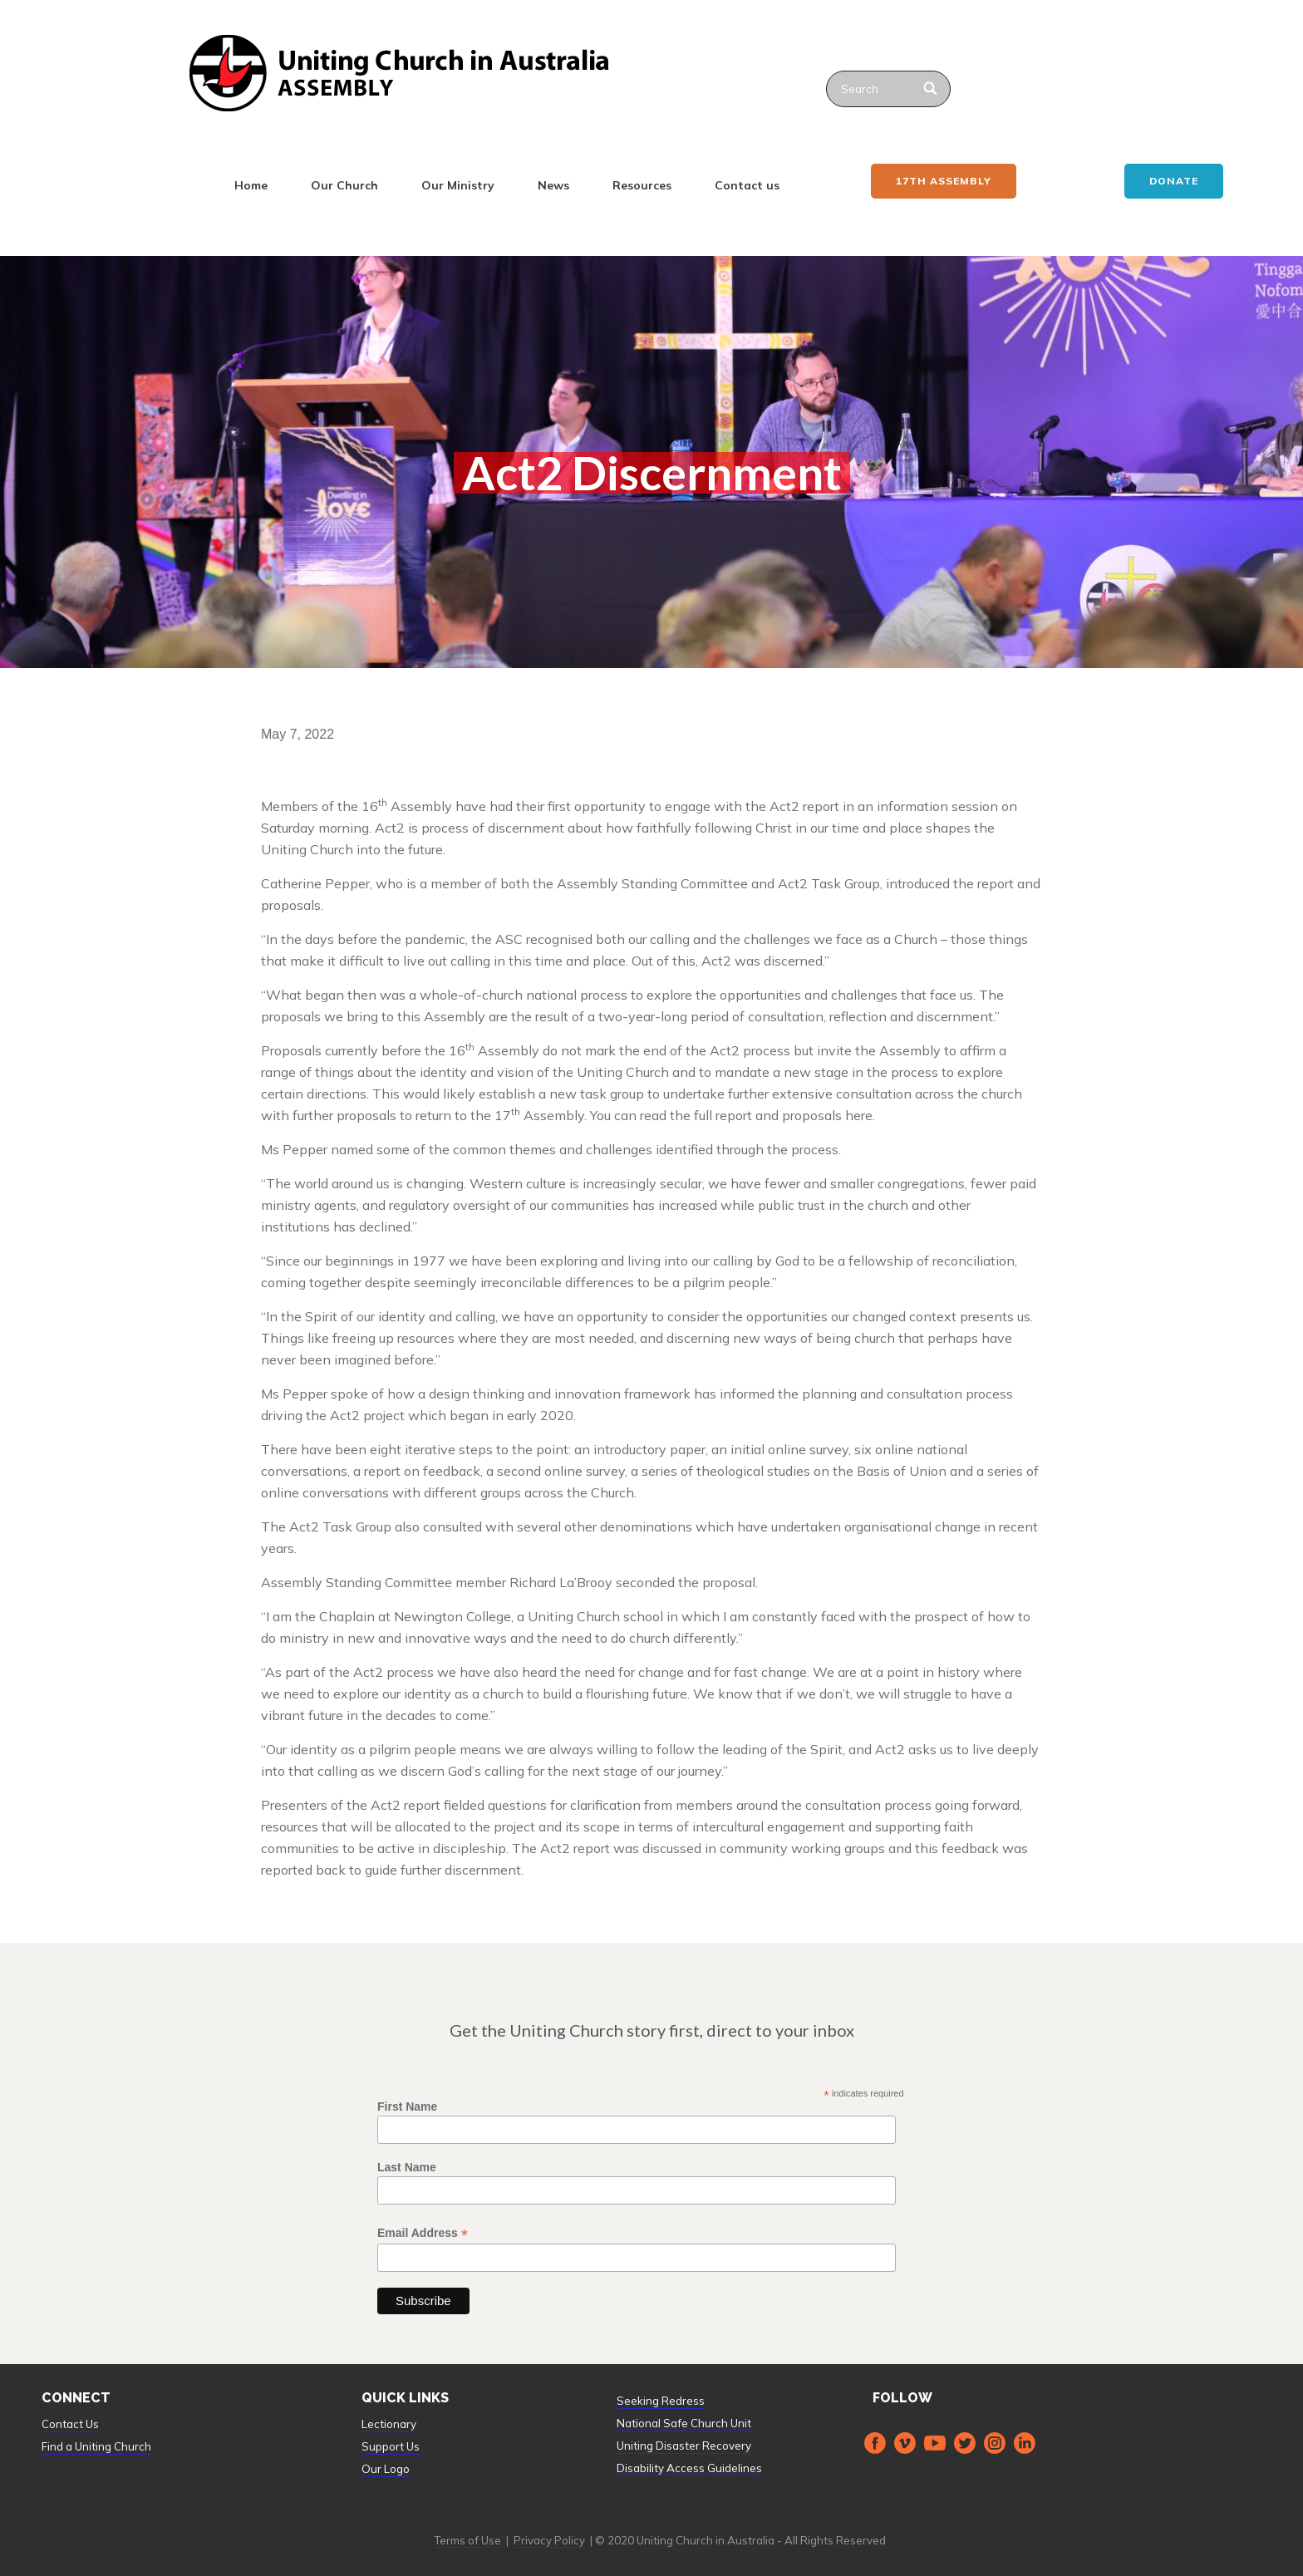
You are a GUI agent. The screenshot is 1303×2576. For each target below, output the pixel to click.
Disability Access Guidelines (689, 2468)
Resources (641, 185)
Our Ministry (457, 185)
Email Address (422, 2233)
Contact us (747, 185)
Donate (1173, 181)
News (553, 185)
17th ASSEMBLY (943, 181)
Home (251, 185)
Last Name (406, 2167)
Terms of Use (467, 2540)
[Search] (931, 89)
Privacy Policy (549, 2540)
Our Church (344, 185)
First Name (407, 2106)
